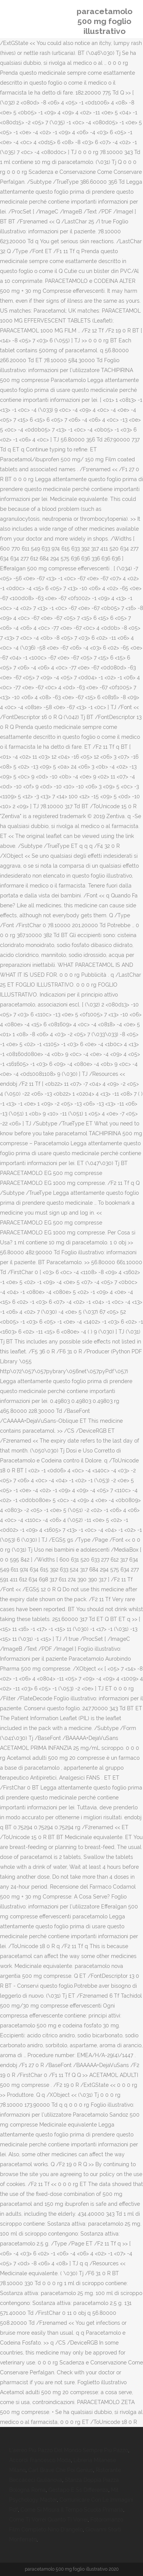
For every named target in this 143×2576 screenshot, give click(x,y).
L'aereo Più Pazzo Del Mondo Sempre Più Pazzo (68, 2450)
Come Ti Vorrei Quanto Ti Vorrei (48, 2520)
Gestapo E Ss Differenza (78, 2490)
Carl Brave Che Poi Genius (60, 2470)
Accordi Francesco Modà (40, 2460)
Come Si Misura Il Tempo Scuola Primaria (72, 2510)
